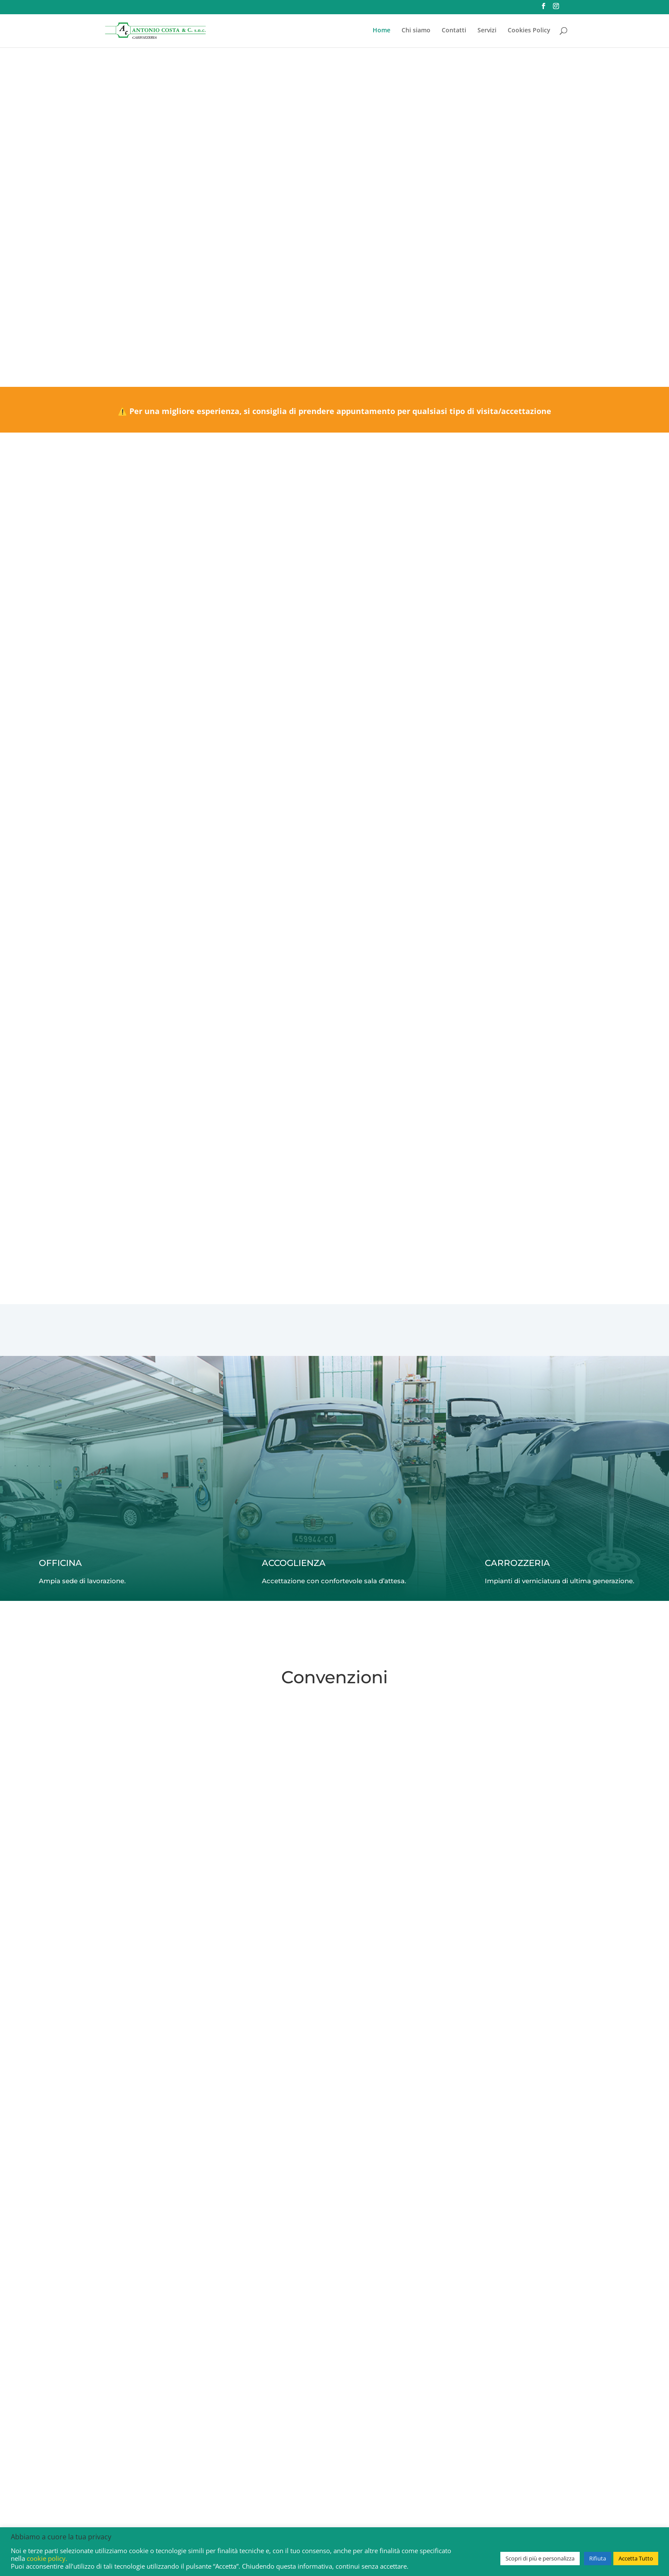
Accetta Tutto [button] (636, 2558)
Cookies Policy (529, 30)
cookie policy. (47, 2558)
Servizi (486, 30)
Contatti (454, 30)
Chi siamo (416, 30)
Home (381, 30)
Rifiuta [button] (597, 2558)
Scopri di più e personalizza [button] (540, 2558)
